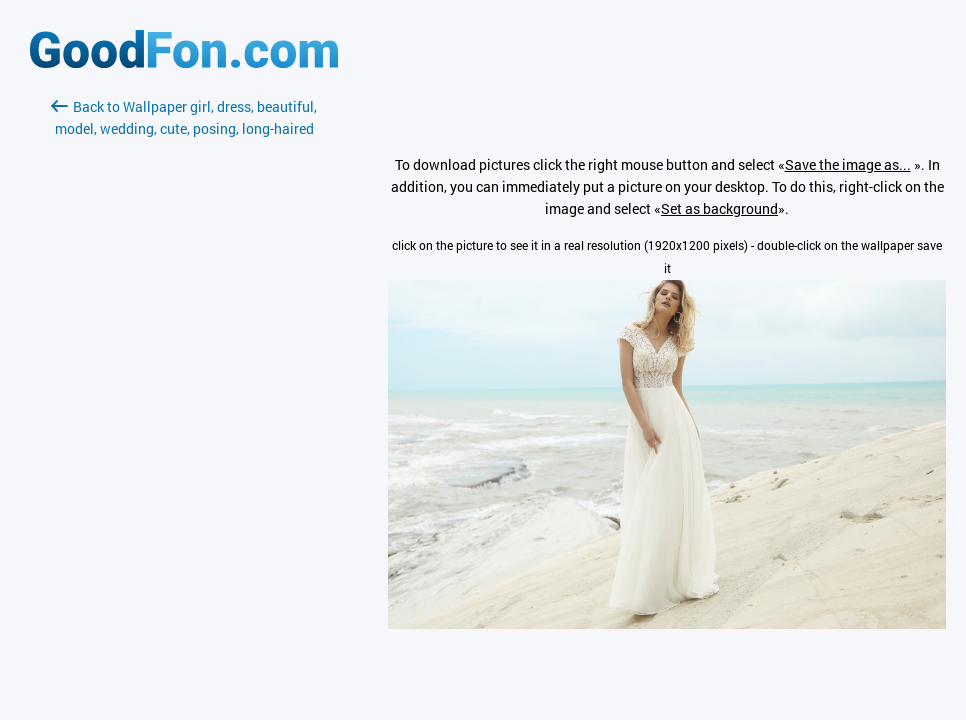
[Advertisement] (184, 377)
